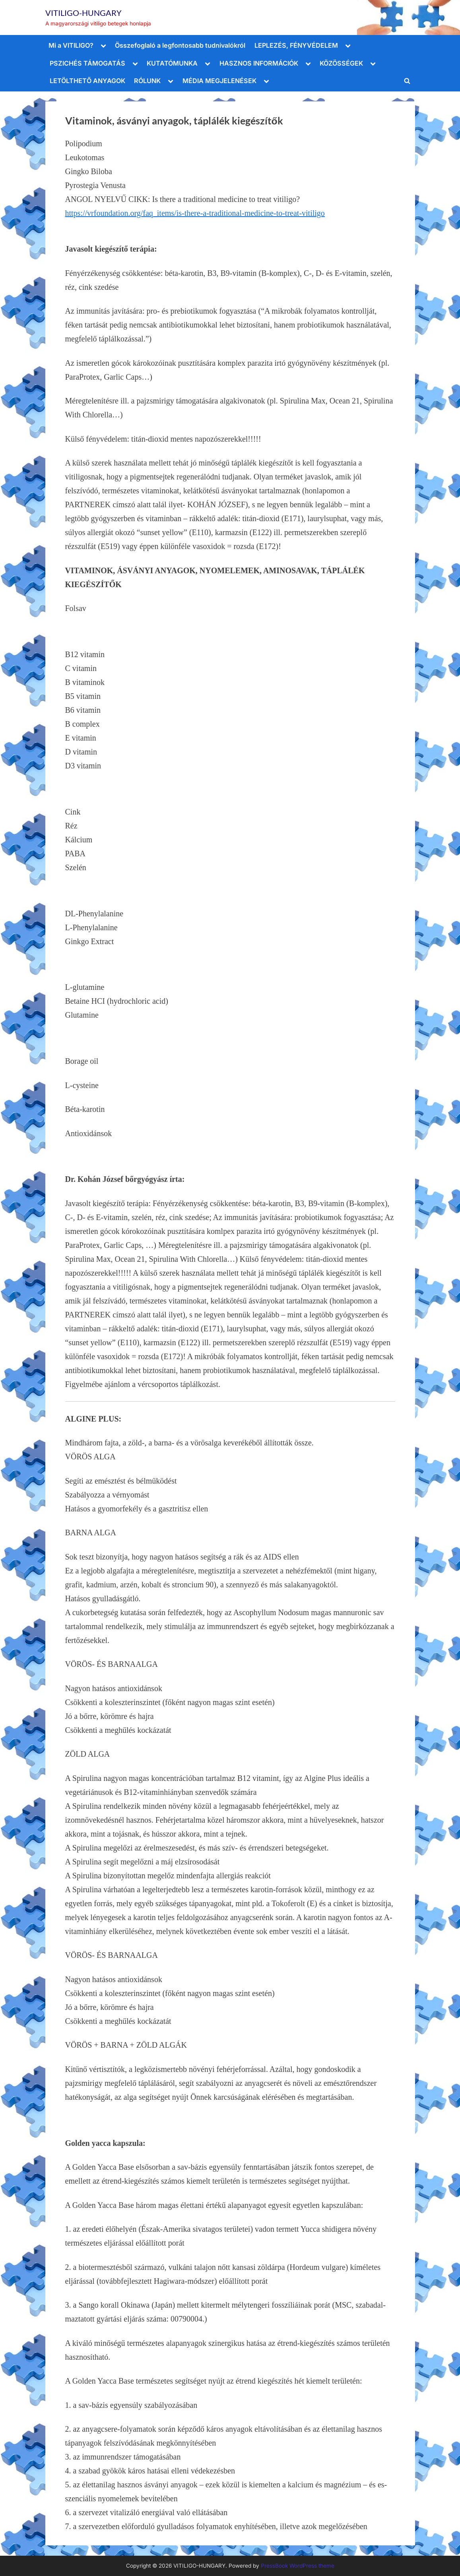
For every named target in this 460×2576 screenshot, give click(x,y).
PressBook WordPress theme (297, 2565)
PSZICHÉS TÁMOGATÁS (87, 63)
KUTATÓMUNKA (172, 63)
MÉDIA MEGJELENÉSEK (219, 81)
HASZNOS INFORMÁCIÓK (258, 63)
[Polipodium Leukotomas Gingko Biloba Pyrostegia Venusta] (230, 144)
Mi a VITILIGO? (71, 45)
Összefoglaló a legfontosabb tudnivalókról (180, 45)
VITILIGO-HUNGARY (83, 12)
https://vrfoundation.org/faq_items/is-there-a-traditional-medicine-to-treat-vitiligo (195, 213)
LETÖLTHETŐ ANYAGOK (87, 81)
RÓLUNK (147, 81)
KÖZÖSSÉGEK (341, 63)
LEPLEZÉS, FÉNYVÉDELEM (296, 45)
